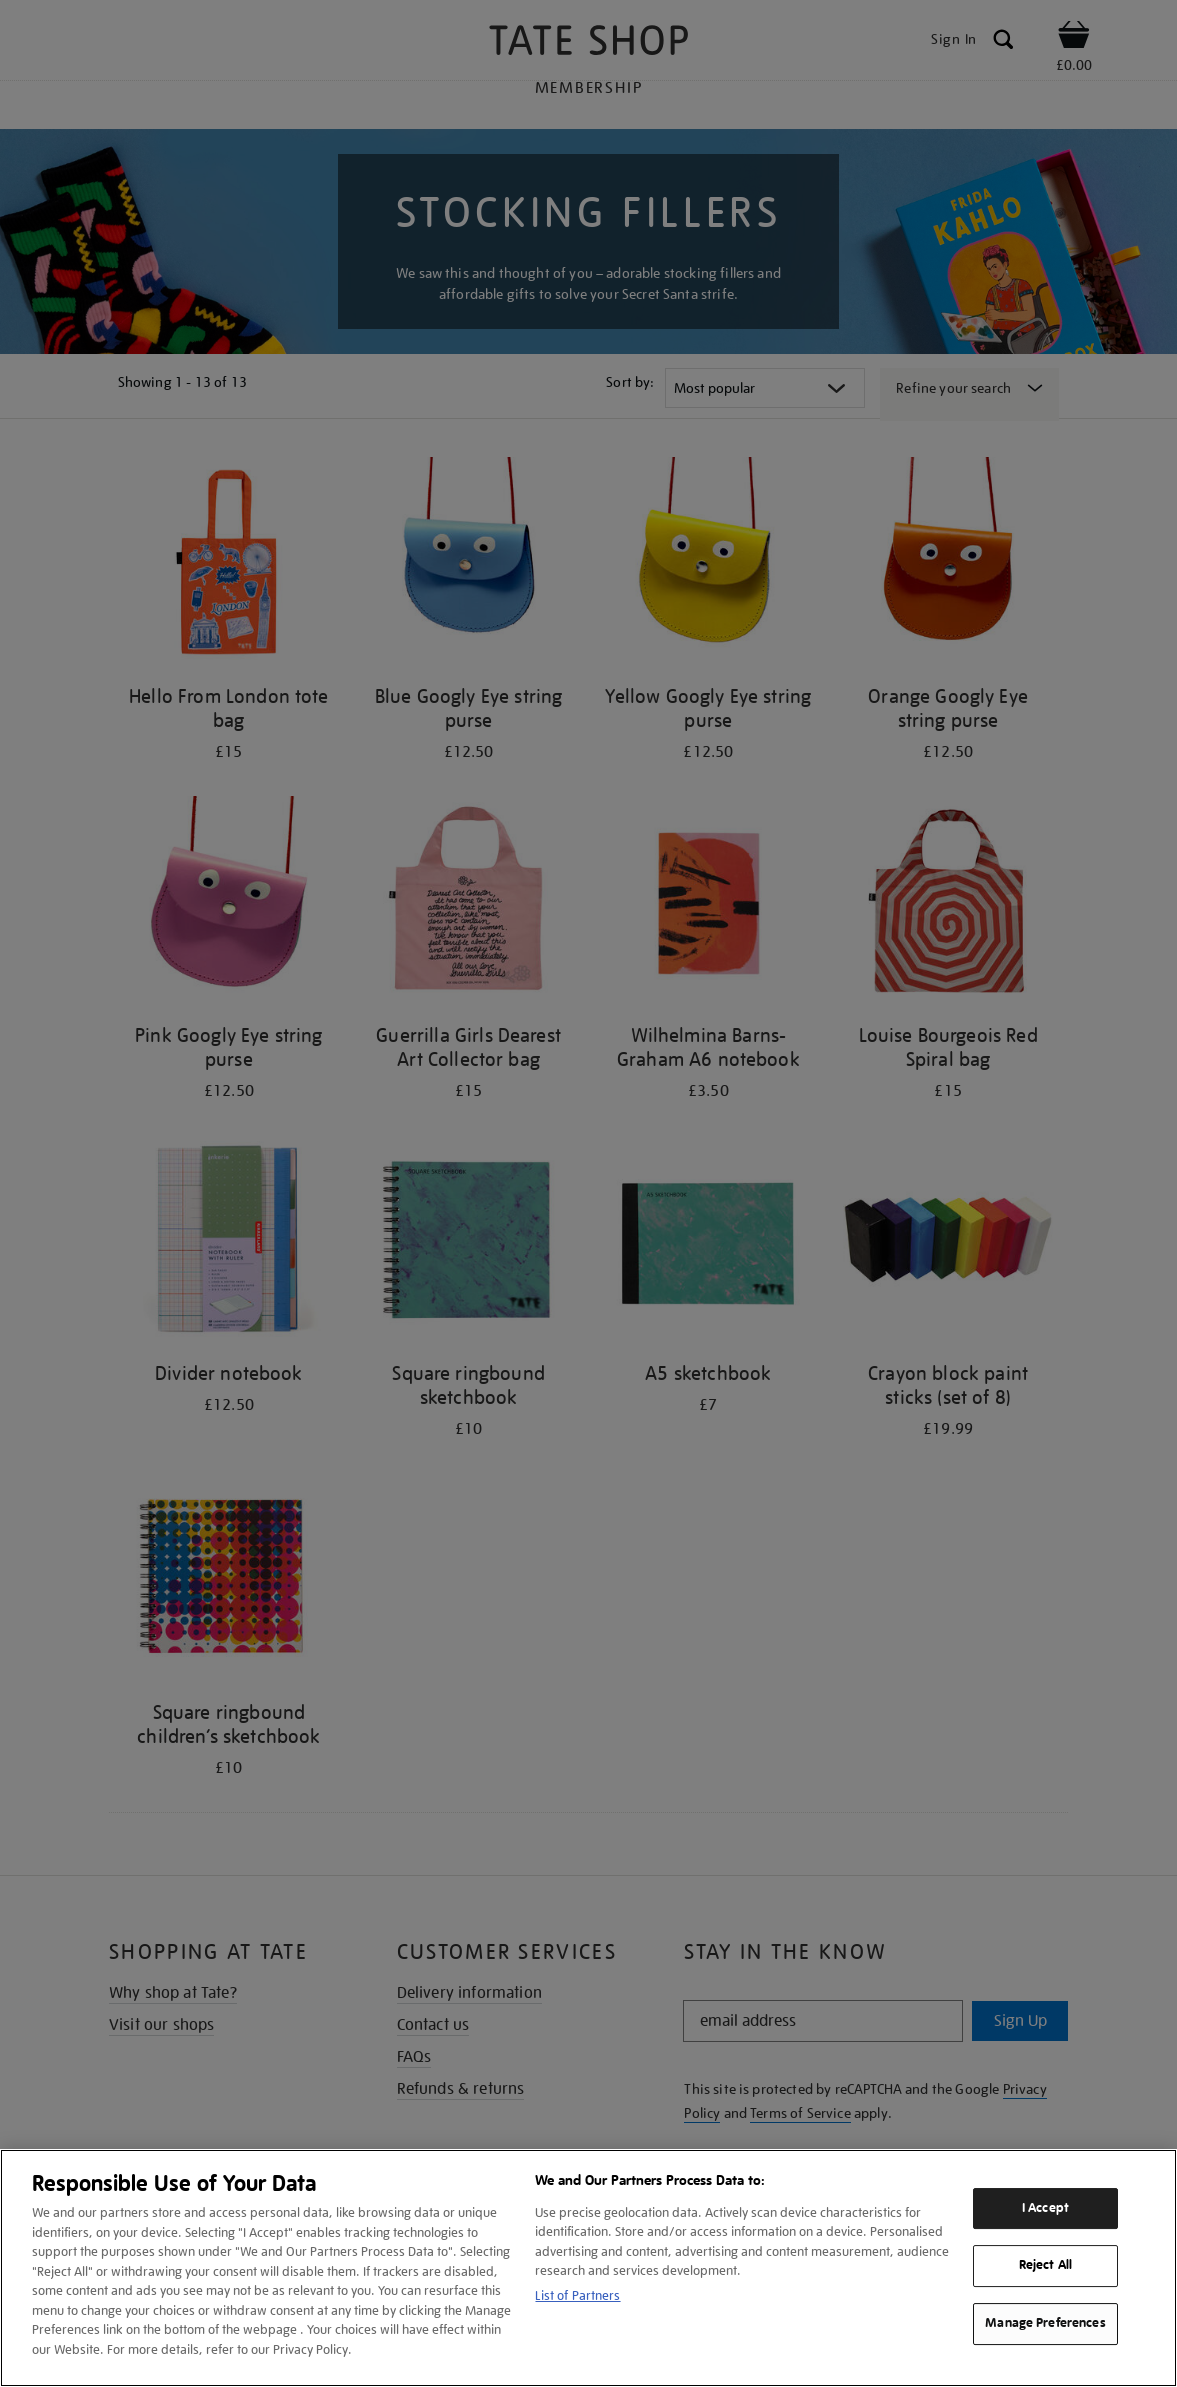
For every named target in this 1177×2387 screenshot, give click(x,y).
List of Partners (577, 2295)
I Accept (1045, 2208)
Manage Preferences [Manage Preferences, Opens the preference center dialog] (1045, 2323)
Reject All (1045, 2266)
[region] (588, 2268)
